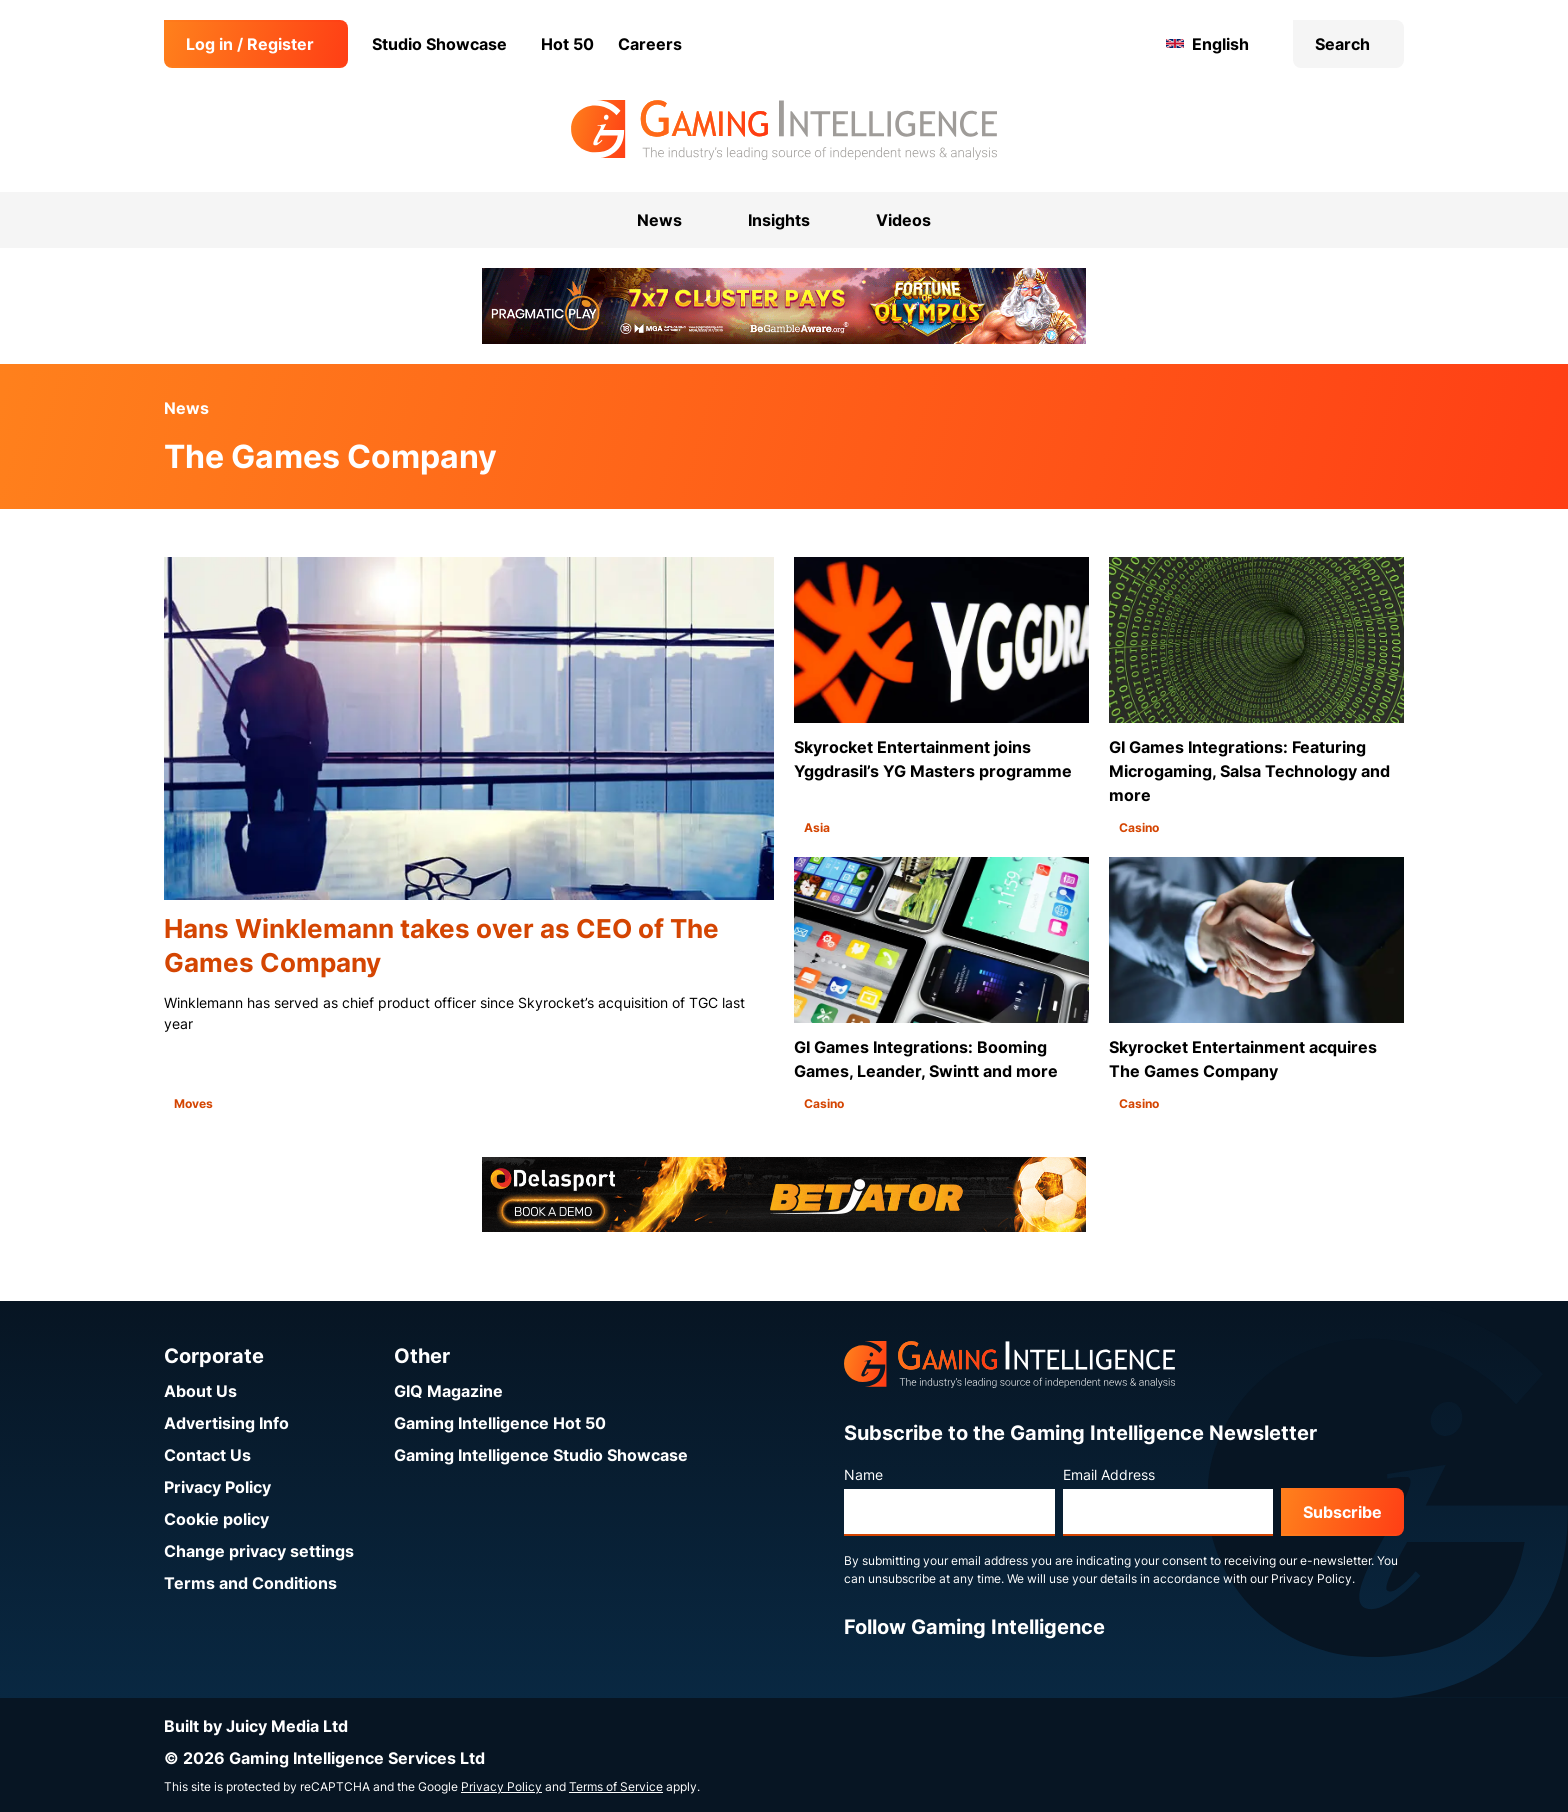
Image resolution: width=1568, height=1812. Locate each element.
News (186, 408)
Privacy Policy (217, 1487)
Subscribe (1342, 1512)
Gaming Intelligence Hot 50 (500, 1423)
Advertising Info (226, 1423)
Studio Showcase (439, 44)
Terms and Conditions (250, 1583)
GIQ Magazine (448, 1391)
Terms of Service (616, 1786)
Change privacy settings (259, 1551)
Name (863, 1474)
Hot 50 (567, 44)
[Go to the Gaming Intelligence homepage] (783, 130)
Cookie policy (216, 1519)
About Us (200, 1391)
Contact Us (207, 1455)
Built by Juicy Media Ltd (256, 1726)
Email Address (1109, 1474)
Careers (650, 44)
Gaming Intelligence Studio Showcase (541, 1455)
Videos (903, 220)
